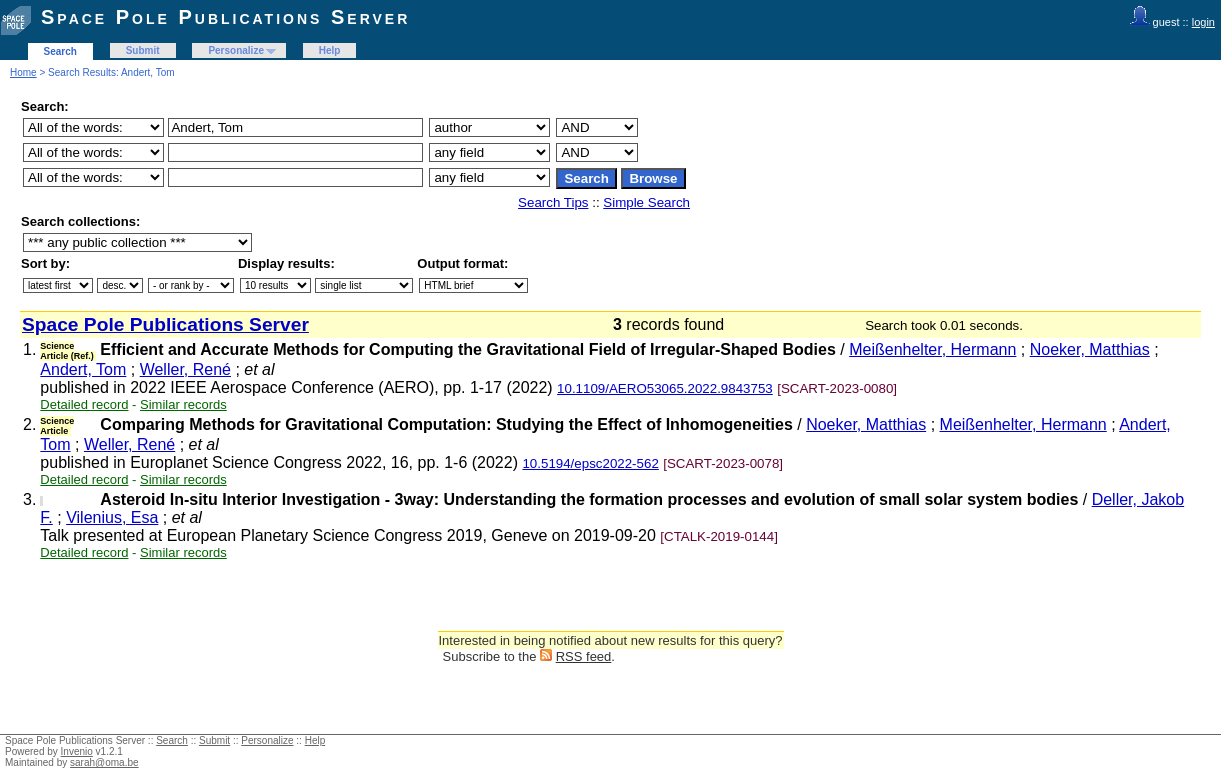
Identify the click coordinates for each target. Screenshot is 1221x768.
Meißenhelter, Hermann (932, 349)
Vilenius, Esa (112, 517)
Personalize (236, 50)
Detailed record (84, 404)
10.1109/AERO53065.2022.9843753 (665, 388)
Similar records (183, 404)
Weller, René (185, 369)
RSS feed (584, 656)
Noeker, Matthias (1090, 349)
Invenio (77, 751)
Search (60, 51)
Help (330, 50)
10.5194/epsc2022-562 (590, 463)
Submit (143, 50)
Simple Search (646, 202)
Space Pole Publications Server (225, 17)
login (1203, 22)
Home (23, 72)
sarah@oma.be (104, 762)
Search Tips (553, 202)
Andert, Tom (83, 369)
